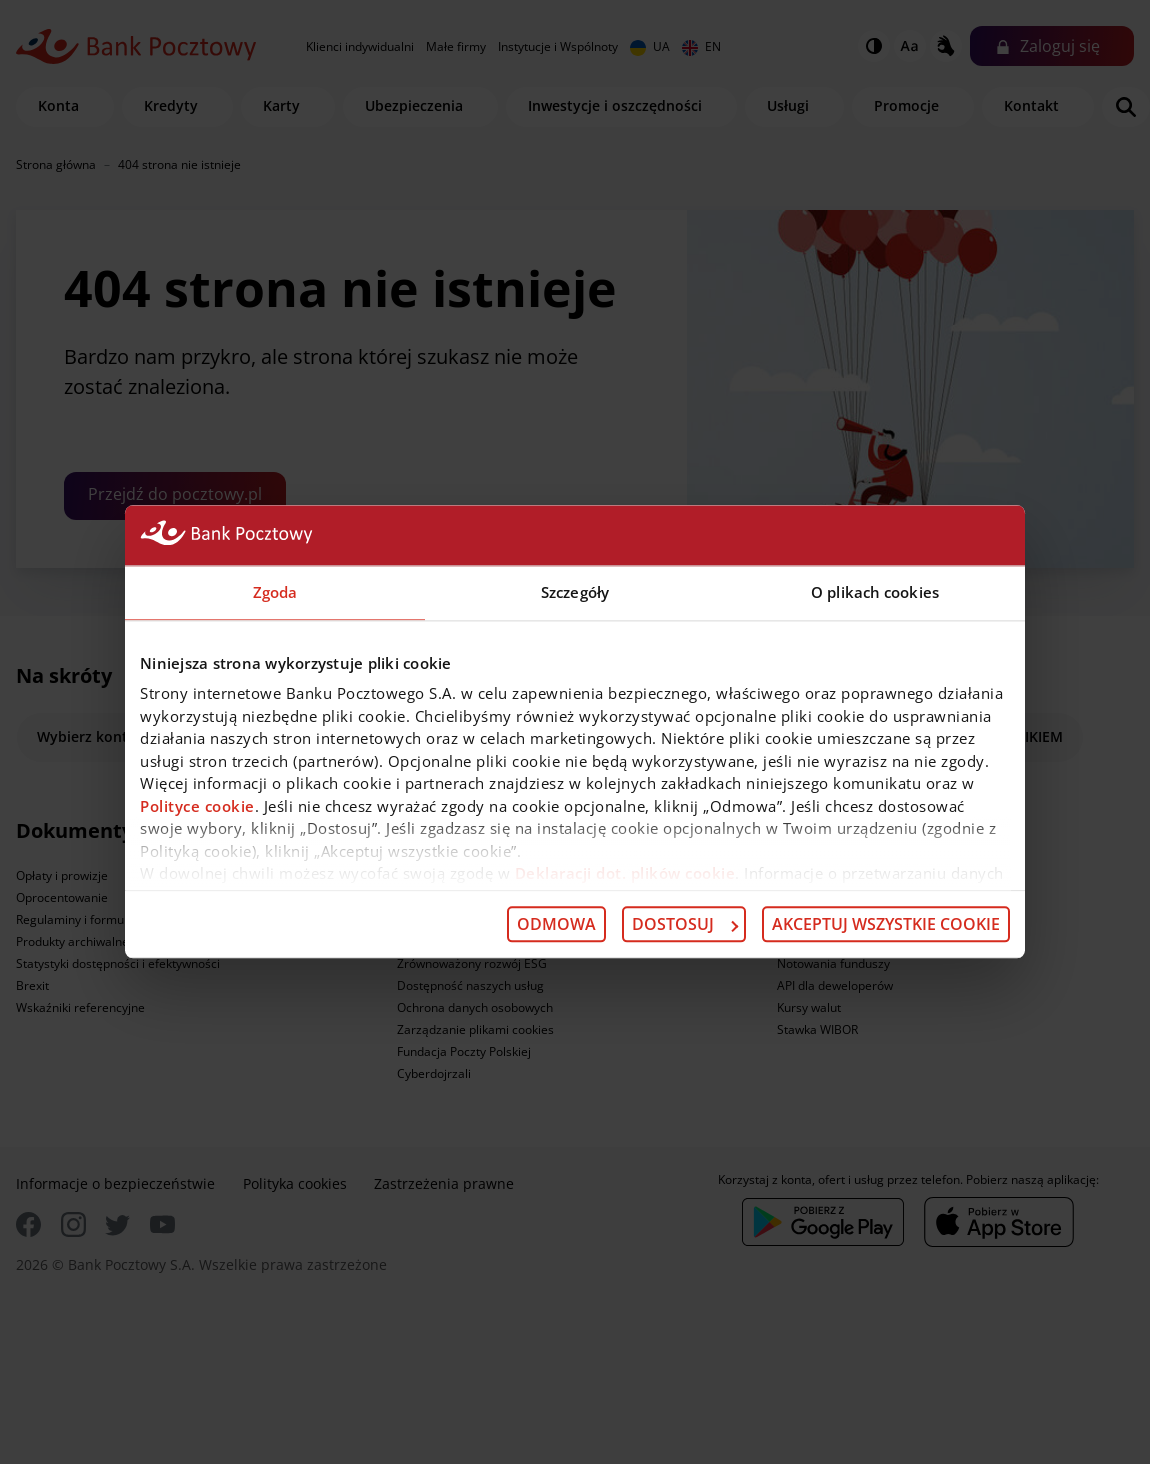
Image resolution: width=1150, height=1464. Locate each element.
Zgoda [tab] (275, 592)
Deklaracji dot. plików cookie (625, 873)
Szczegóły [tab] (575, 592)
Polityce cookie (197, 806)
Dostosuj (685, 924)
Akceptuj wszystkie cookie (886, 924)
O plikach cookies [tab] (875, 592)
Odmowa (556, 924)
